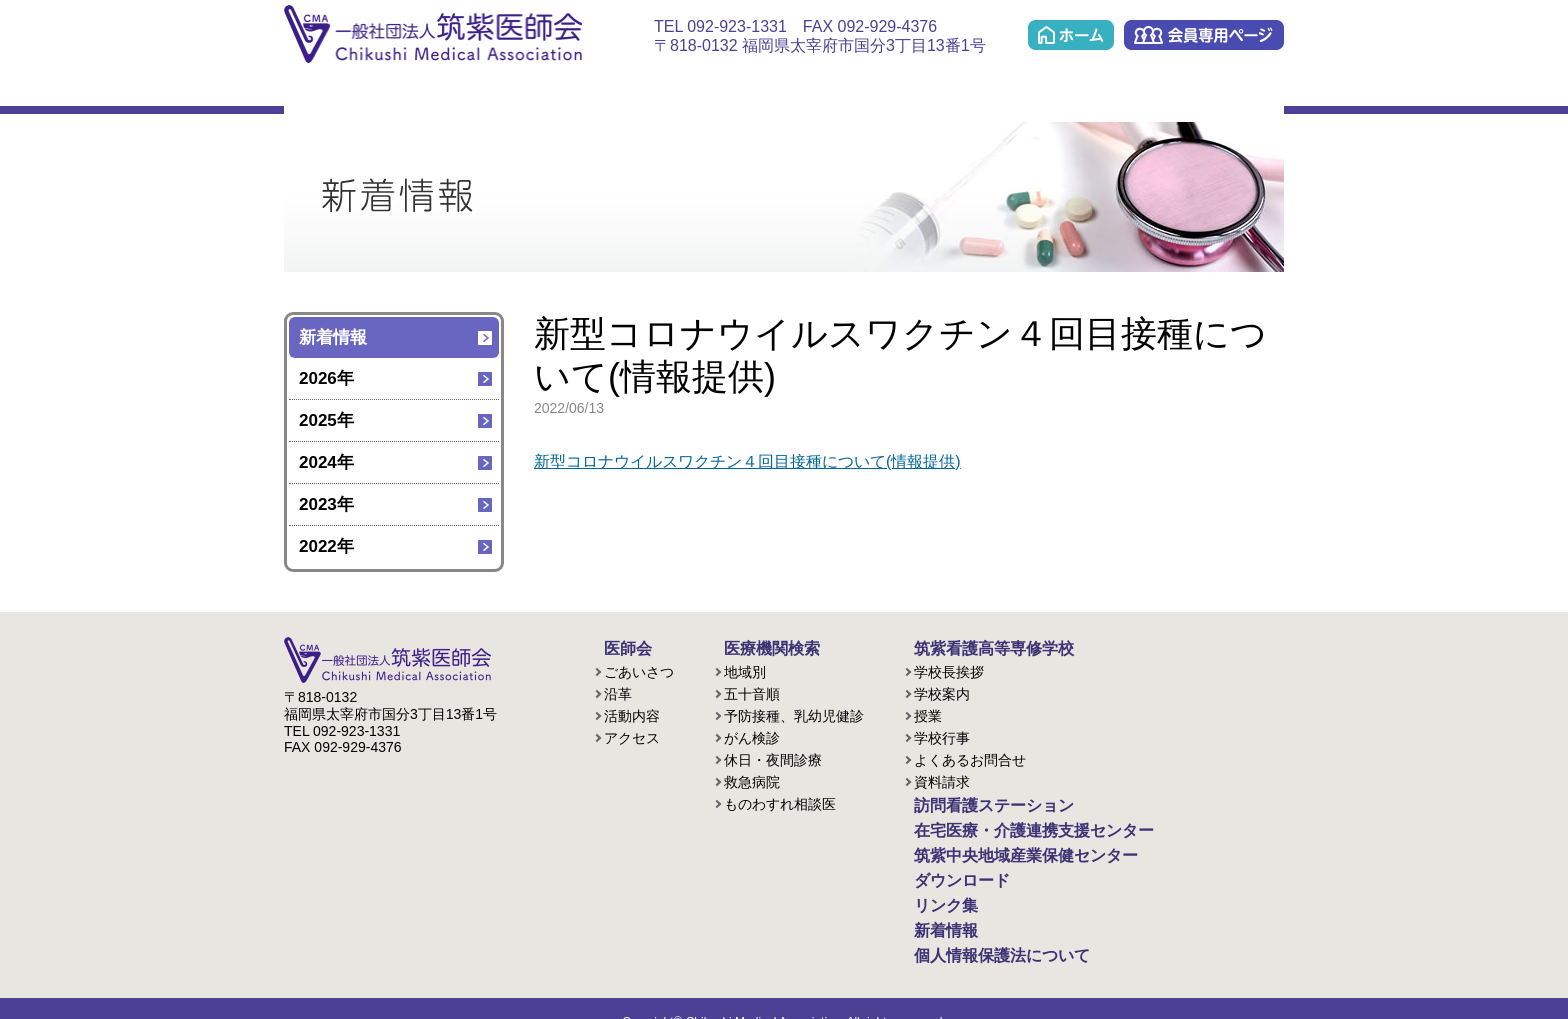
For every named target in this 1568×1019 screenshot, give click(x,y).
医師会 (328, 91)
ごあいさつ (639, 669)
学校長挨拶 (949, 669)
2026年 (326, 378)
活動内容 (632, 713)
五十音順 (752, 691)
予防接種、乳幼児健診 (794, 713)
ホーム (1071, 35)
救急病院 (752, 779)
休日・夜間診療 (773, 757)
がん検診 (752, 735)
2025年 (326, 420)
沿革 (618, 691)
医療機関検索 (431, 91)
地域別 (745, 669)
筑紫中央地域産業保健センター (1010, 91)
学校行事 (942, 735)
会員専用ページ (1204, 35)
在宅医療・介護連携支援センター (768, 91)
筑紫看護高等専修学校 (974, 647)
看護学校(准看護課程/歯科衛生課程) (535, 91)
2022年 (326, 546)
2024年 (326, 462)
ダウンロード (1136, 91)
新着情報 (333, 337)
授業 (928, 713)
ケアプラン (889, 91)
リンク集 (1238, 91)
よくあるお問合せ (970, 757)
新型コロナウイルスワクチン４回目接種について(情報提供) (760, 461)
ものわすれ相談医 (780, 801)
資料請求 (942, 779)
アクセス (632, 735)
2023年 (326, 504)
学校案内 (942, 691)
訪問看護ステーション (639, 91)
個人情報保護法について (981, 933)
